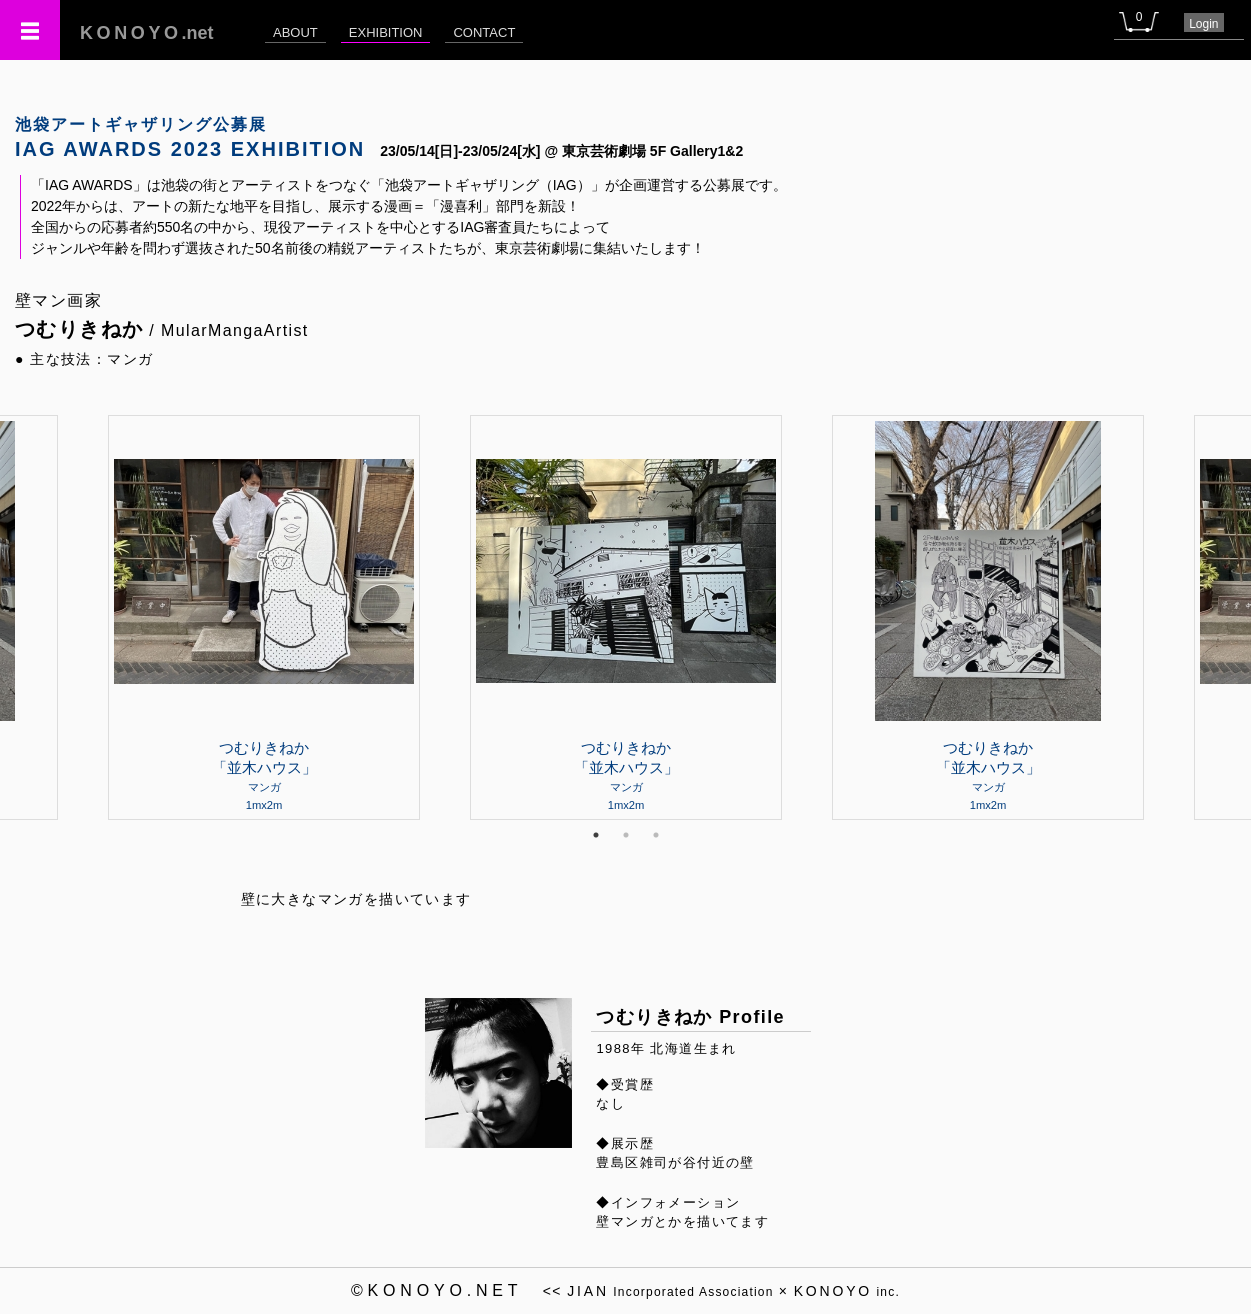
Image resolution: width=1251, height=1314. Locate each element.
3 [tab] (656, 835)
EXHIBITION (386, 32)
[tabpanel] (626, 617)
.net (147, 33)
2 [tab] (626, 835)
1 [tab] (596, 835)
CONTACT (484, 32)
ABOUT (295, 32)
